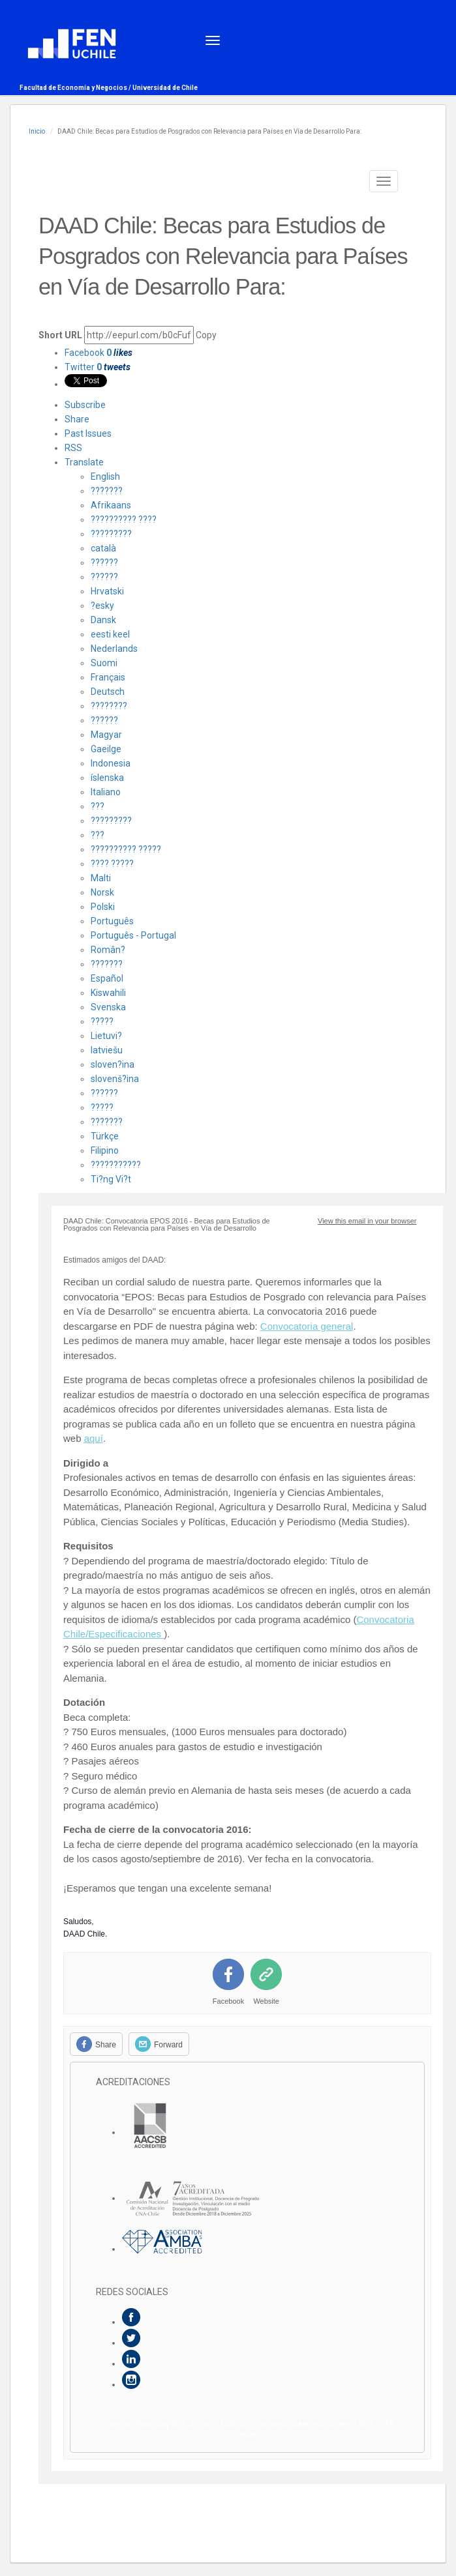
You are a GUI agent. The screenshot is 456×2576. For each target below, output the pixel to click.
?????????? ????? (126, 849)
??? (97, 806)
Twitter (97, 367)
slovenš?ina (115, 1079)
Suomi (104, 663)
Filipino (105, 1150)
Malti (101, 878)
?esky (102, 605)
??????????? (116, 1165)
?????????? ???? (124, 519)
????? (102, 1021)
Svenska (108, 1007)
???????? (109, 706)
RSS (73, 448)
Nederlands (114, 648)
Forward (168, 2044)
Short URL (60, 335)
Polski (103, 906)
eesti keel (110, 634)
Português (112, 921)
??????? (107, 491)
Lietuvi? (106, 1036)
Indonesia (110, 763)
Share (77, 419)
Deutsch (108, 691)
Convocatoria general (307, 1326)
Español (107, 978)
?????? (104, 562)
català (103, 548)
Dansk (103, 620)
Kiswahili (108, 993)
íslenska (107, 777)
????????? (111, 534)
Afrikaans (111, 505)
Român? (108, 949)
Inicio (37, 131)
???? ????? (112, 863)
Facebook (98, 352)
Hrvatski (107, 591)
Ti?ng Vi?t (111, 1179)
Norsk (102, 892)
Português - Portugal (133, 935)
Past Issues (88, 433)
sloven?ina (112, 1064)
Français (108, 677)
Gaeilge (106, 749)
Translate (84, 462)
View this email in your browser (367, 1221)
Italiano (106, 792)
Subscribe (85, 405)
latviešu (107, 1050)
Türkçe (105, 1136)
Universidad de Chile (165, 87)
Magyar (106, 734)
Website (266, 2001)
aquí (93, 1438)
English (105, 476)
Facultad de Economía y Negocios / (76, 87)
